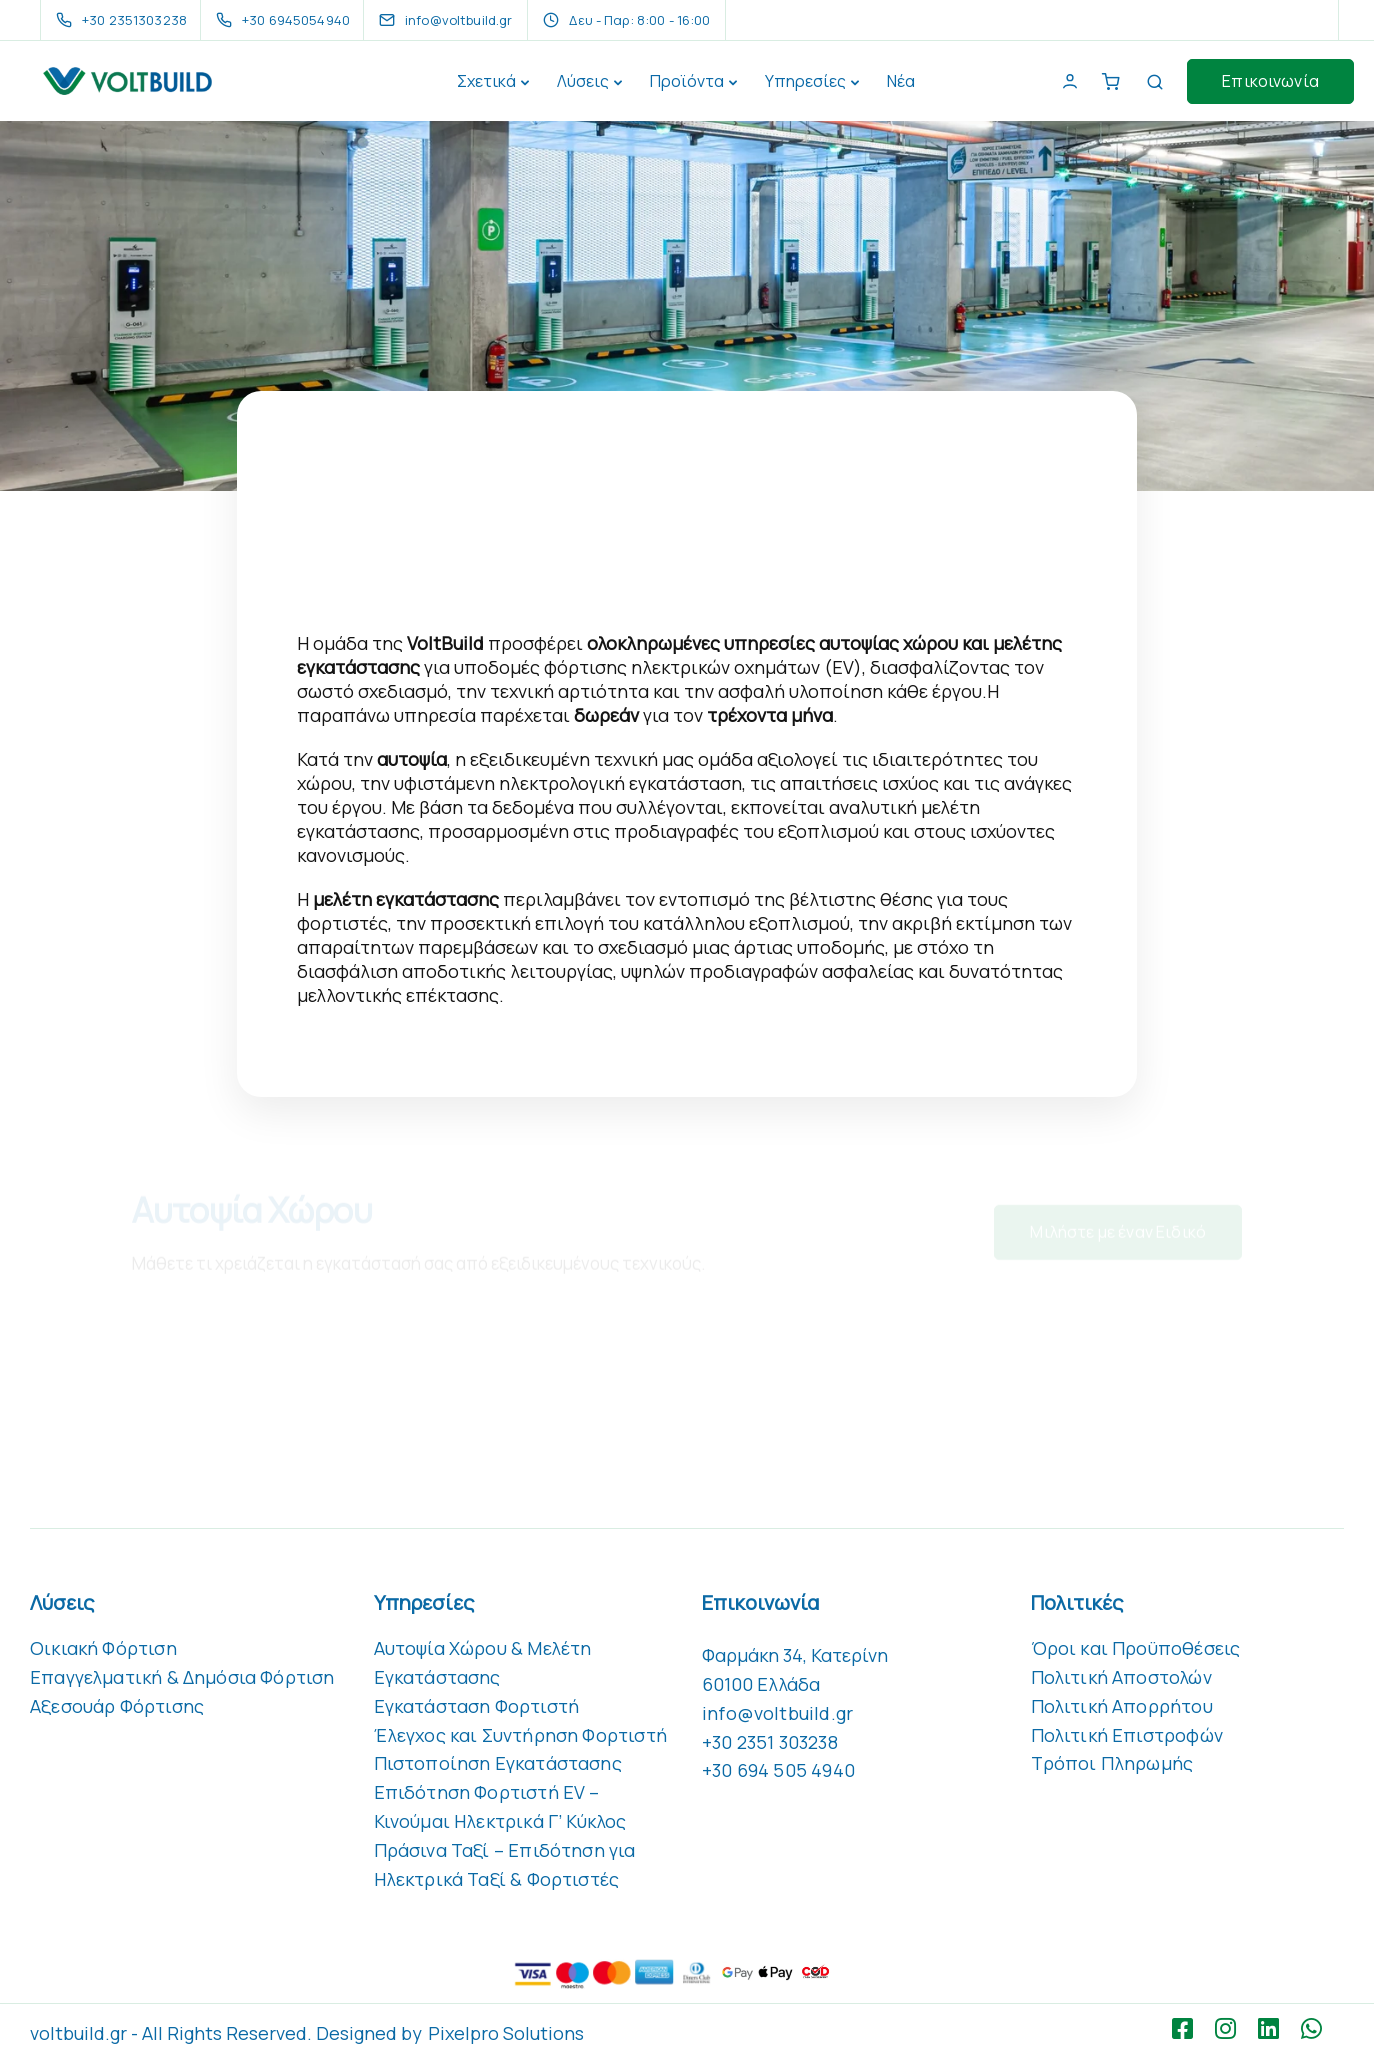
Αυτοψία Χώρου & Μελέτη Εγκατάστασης (483, 1662)
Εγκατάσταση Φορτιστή (477, 1706)
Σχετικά (486, 81)
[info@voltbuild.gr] (463, 20)
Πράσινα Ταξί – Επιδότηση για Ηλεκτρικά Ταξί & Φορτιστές (505, 1864)
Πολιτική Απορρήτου (1122, 1706)
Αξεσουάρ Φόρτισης (117, 1706)
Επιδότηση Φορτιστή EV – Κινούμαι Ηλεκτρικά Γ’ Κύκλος (500, 1806)
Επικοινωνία (1270, 81)
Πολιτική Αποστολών (1121, 1677)
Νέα (901, 81)
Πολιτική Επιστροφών (1127, 1735)
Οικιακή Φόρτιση (103, 1648)
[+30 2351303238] (125, 20)
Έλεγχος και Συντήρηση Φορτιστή (520, 1735)
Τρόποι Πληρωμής (1112, 1763)
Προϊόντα (687, 81)
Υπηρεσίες (805, 81)
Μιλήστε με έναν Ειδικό (1118, 1240)
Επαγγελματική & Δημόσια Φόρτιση (182, 1677)
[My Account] (1070, 81)
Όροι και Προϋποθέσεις (1136, 1648)
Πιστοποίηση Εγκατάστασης (498, 1763)
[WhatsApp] (1316, 2029)
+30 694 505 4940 (778, 1770)
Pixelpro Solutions (506, 2033)
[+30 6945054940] (287, 20)
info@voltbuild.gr (777, 1713)
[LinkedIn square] (1273, 2029)
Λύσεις (583, 81)
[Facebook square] (1187, 2029)
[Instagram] (1230, 2029)
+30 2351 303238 (770, 1742)
